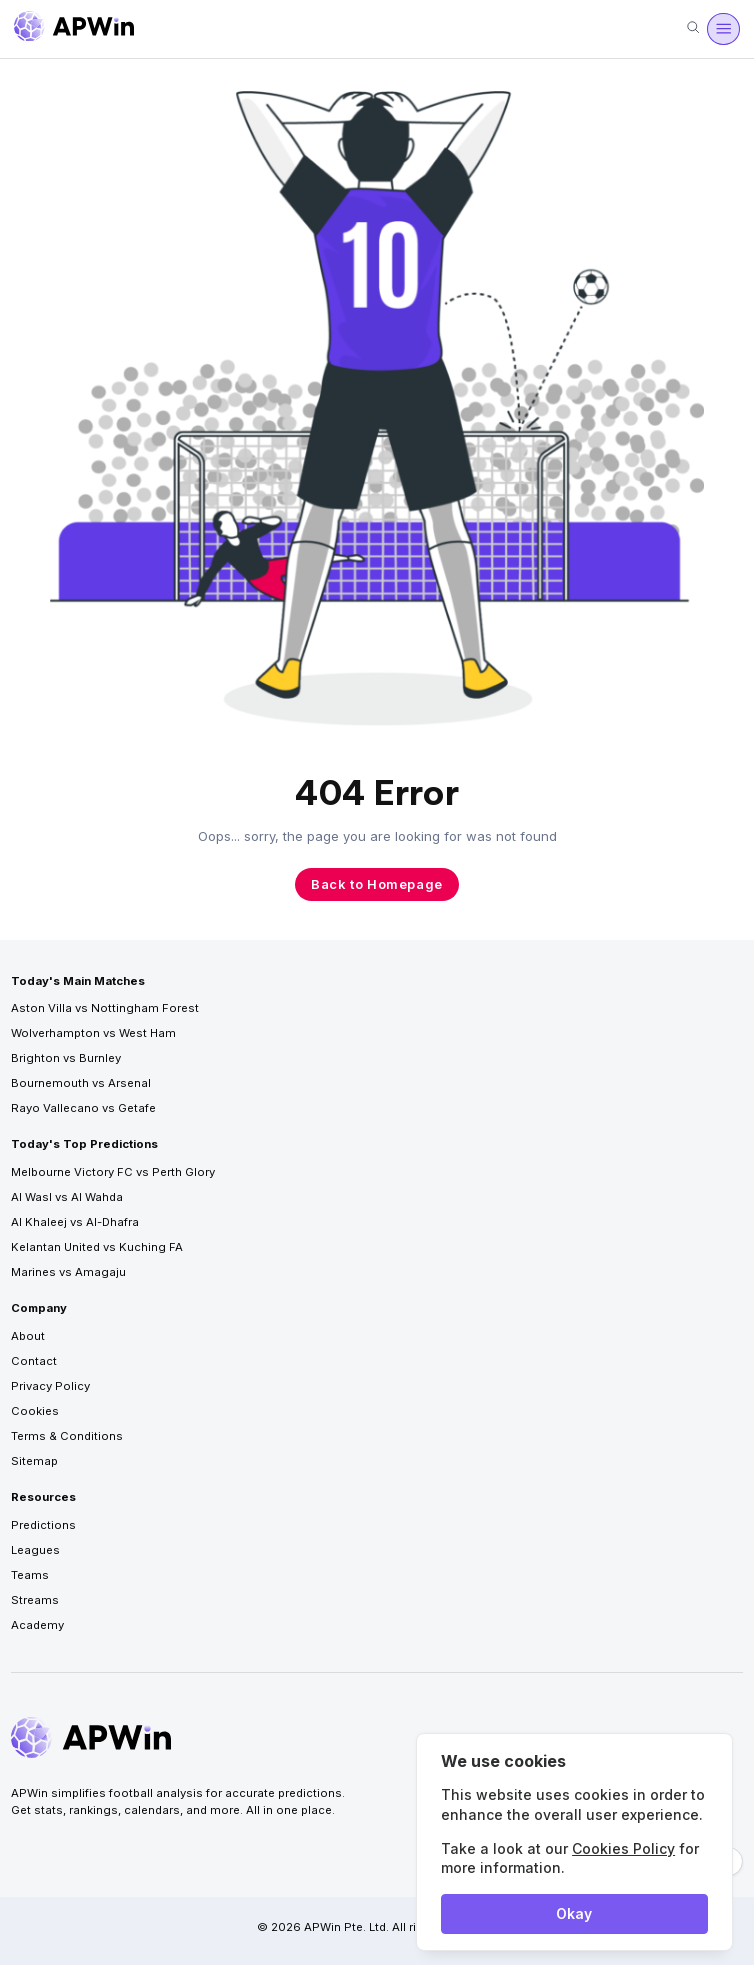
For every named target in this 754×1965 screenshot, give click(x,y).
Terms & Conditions (67, 1436)
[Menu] (723, 29)
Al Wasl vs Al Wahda (67, 1197)
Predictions (43, 1525)
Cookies (35, 1411)
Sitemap (34, 1461)
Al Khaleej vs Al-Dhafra (75, 1222)
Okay (574, 1913)
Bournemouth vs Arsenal (81, 1083)
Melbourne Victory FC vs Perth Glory (113, 1172)
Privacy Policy (50, 1386)
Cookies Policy (623, 1848)
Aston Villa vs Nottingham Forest (105, 1008)
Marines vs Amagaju (68, 1272)
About (28, 1336)
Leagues (35, 1550)
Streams (35, 1600)
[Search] (693, 28)
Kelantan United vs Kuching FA (97, 1247)
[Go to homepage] (74, 29)
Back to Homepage (377, 884)
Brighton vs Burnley (66, 1058)
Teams (30, 1575)
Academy (37, 1625)
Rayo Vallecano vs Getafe (83, 1108)
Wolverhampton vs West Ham (93, 1033)
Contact (34, 1361)
